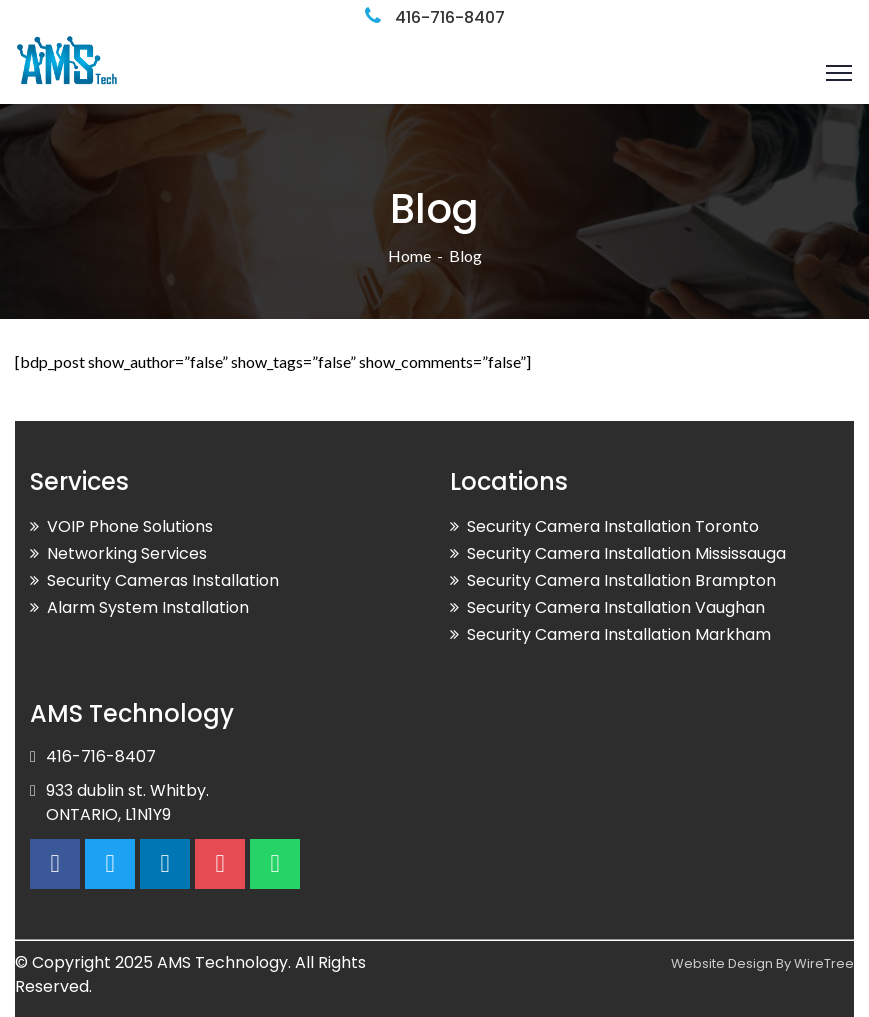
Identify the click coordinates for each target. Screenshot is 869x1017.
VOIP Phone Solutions (130, 526)
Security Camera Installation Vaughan (616, 607)
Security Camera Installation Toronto (613, 526)
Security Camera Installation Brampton (621, 580)
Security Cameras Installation (163, 580)
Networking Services (127, 553)
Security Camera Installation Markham (619, 634)
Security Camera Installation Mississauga (626, 553)
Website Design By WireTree (762, 963)
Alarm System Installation (148, 607)
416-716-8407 (450, 17)
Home (409, 255)
